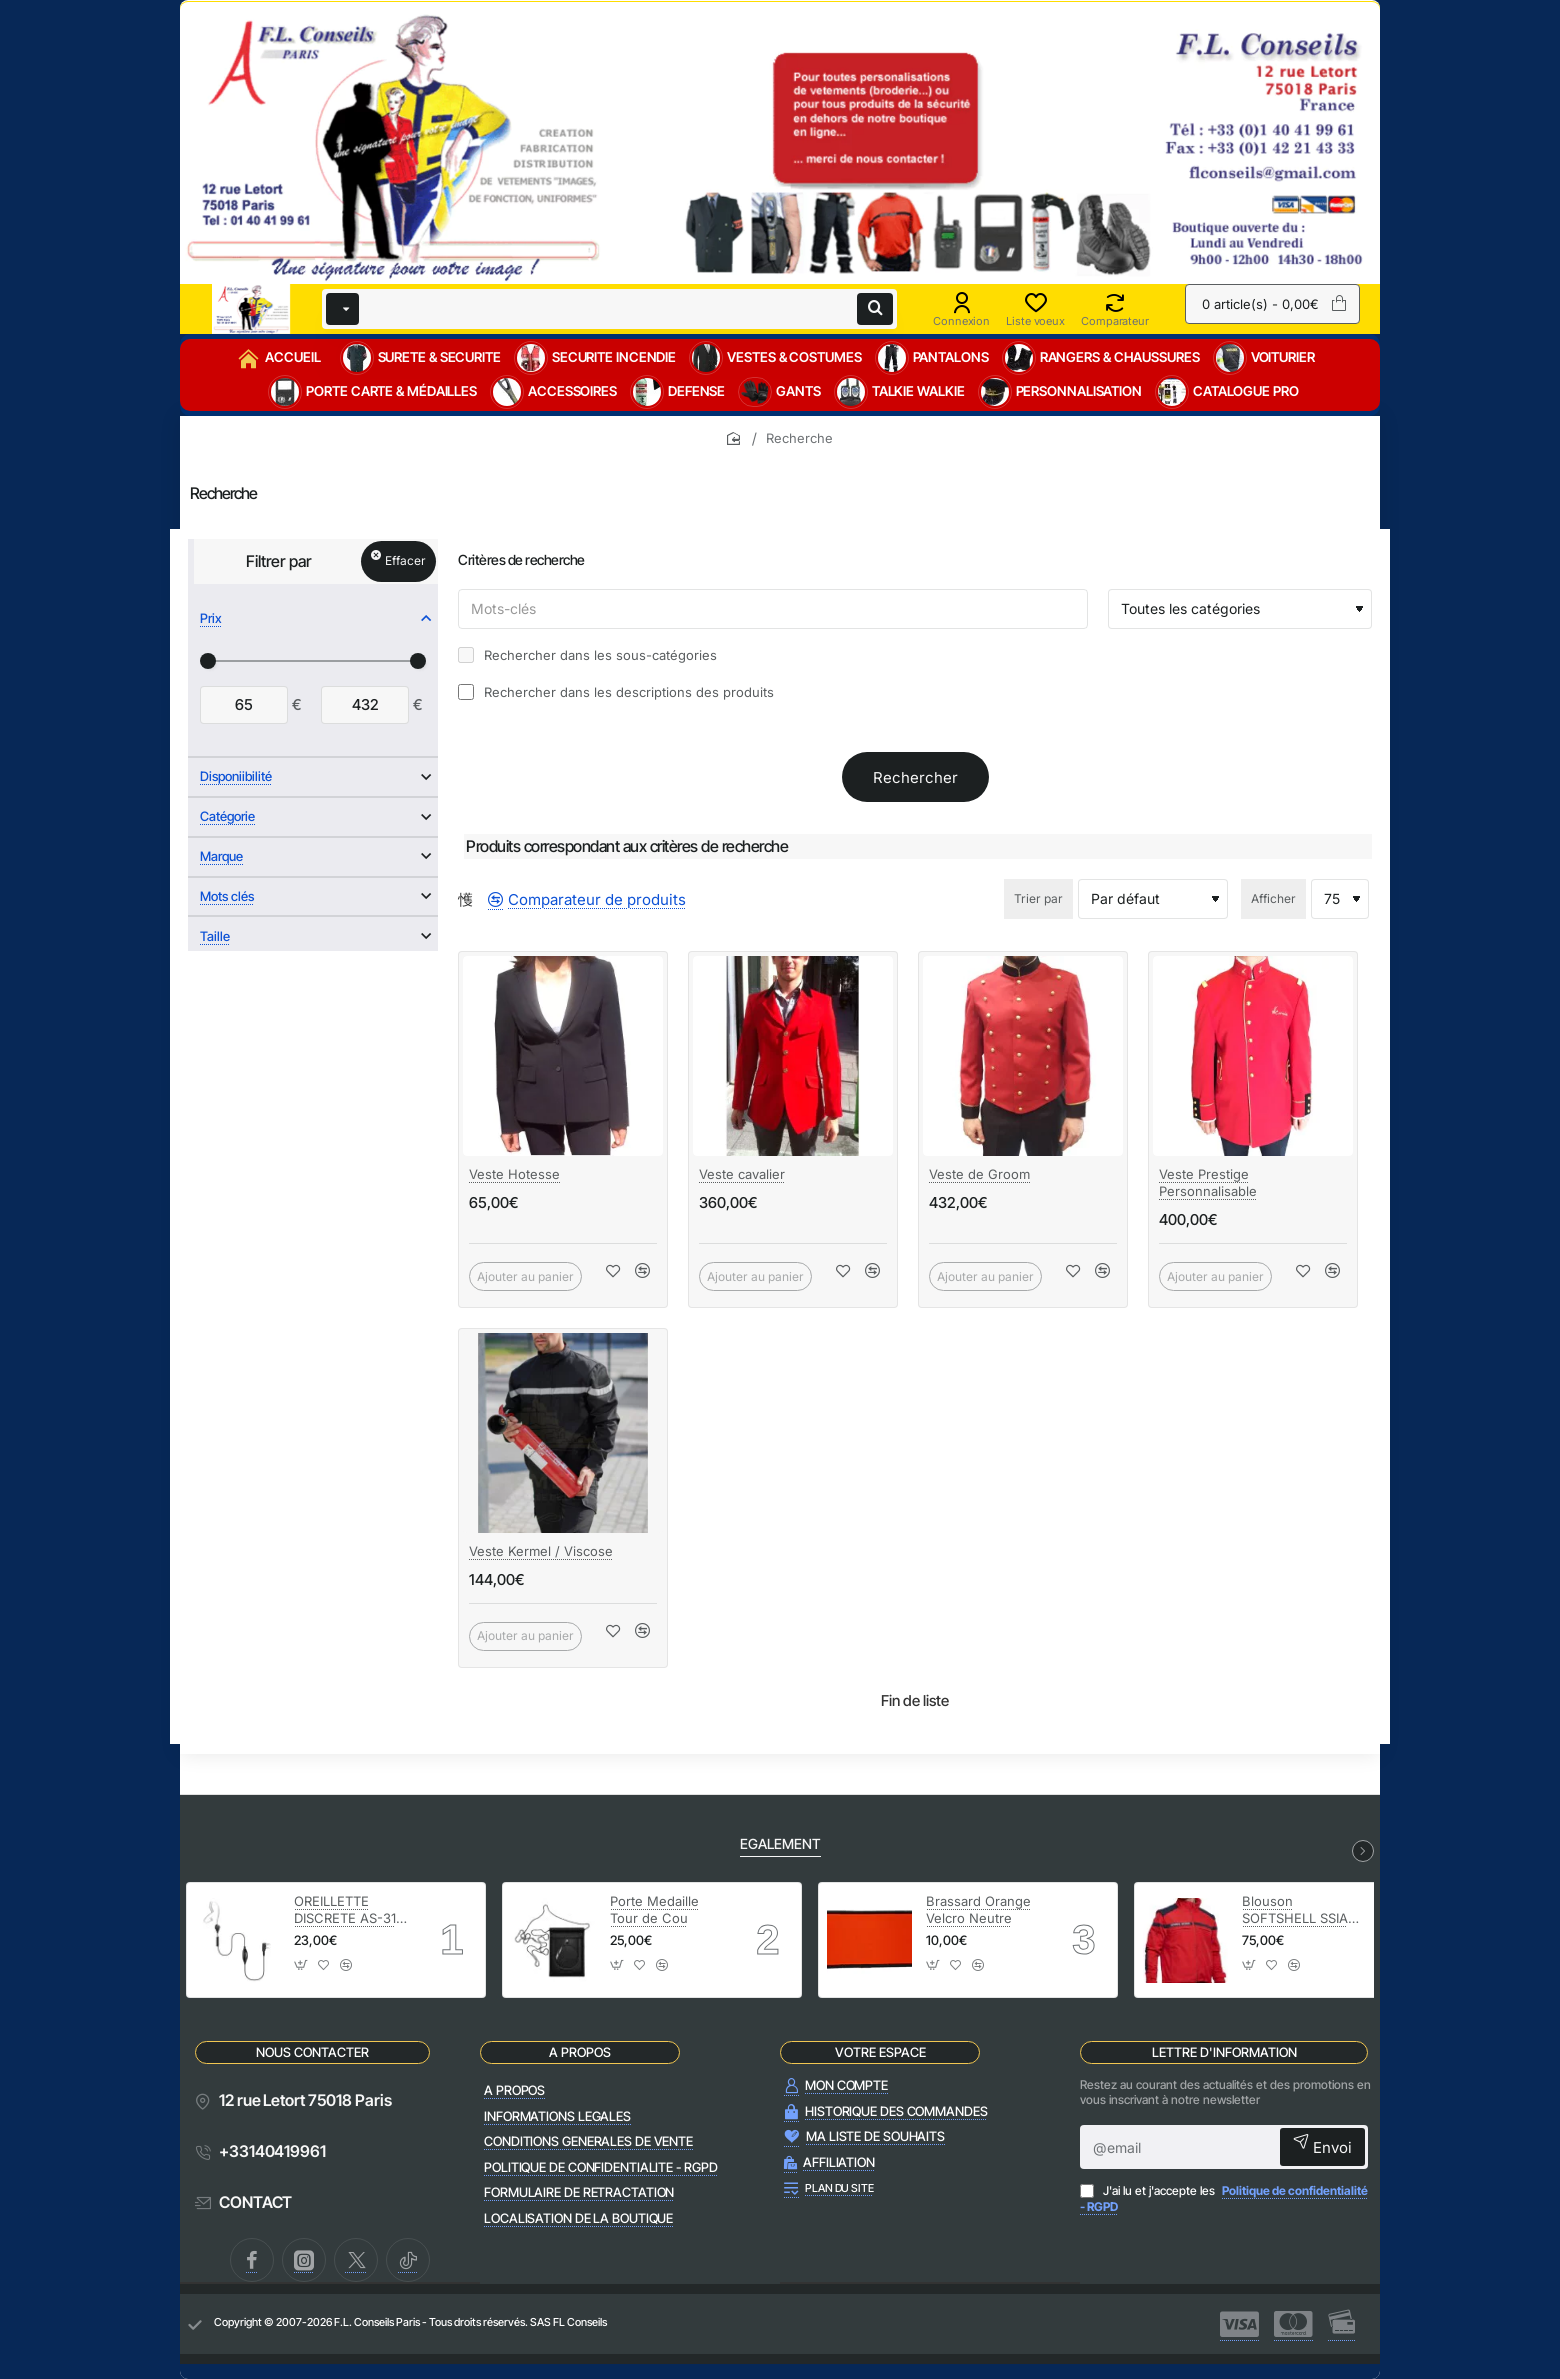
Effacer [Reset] (405, 560)
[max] (365, 704)
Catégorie (227, 816)
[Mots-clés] (773, 609)
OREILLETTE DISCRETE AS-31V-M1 (352, 1910)
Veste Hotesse (514, 1174)
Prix (211, 618)
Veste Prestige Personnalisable (1208, 1182)
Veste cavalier (742, 1174)
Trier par (1038, 898)
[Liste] (480, 899)
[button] (613, 1276)
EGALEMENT (780, 1843)
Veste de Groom (979, 1174)
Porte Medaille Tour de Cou (654, 1909)
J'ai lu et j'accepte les (1224, 2198)
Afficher (1273, 898)
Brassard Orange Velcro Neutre (978, 1909)
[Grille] (465, 899)
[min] (244, 704)
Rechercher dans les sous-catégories (587, 655)
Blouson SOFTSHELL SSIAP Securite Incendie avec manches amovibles (1299, 1910)
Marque (221, 856)
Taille (215, 936)
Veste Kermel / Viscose (541, 1551)
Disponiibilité (236, 776)
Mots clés (227, 896)
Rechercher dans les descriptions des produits (616, 692)
